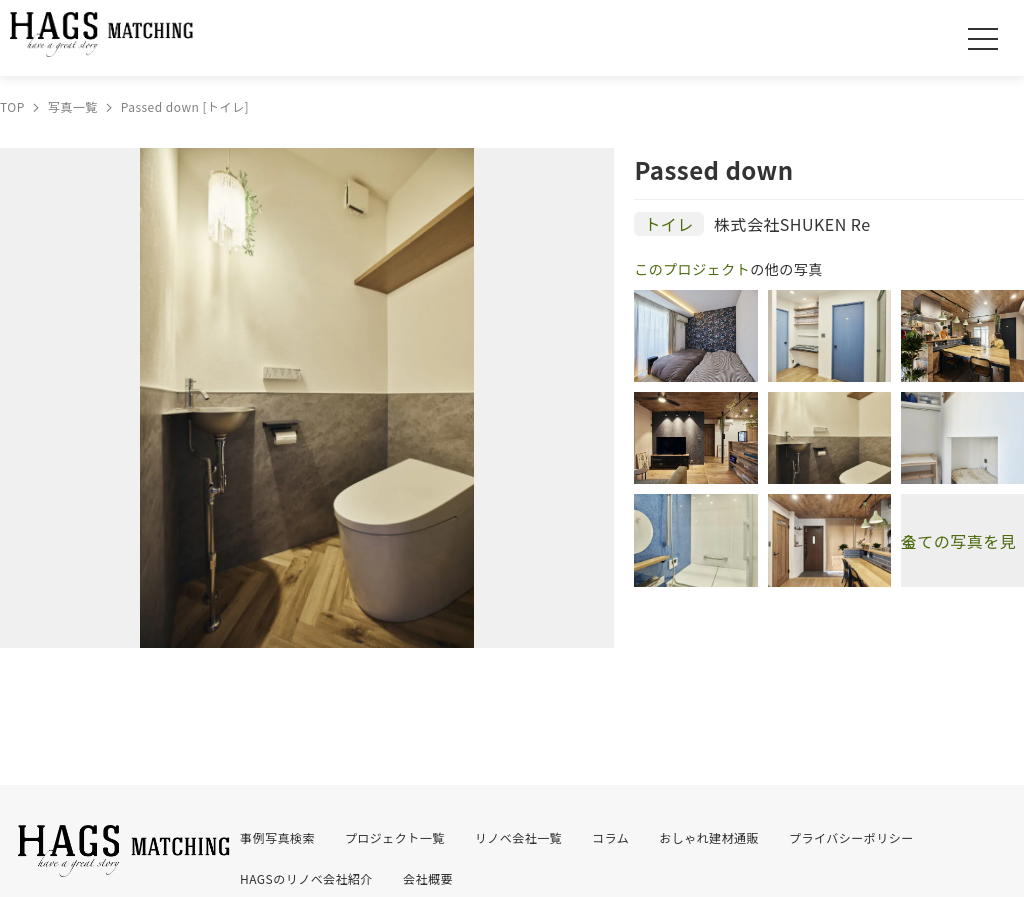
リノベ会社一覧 (518, 837)
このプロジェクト (692, 269)
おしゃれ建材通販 (709, 837)
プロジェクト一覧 (395, 837)
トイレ (668, 224)
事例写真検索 (277, 837)
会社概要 (428, 878)
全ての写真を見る (958, 541)
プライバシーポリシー (851, 837)
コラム (610, 837)
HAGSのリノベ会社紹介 (306, 878)
